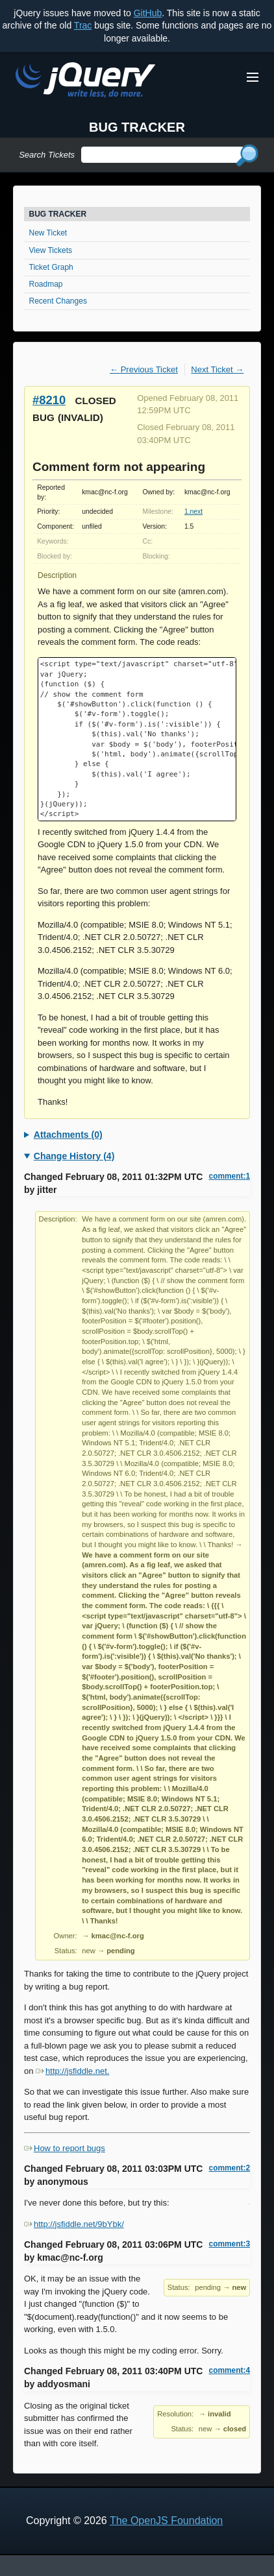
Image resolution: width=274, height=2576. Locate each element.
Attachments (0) (68, 1134)
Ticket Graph (51, 267)
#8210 (49, 400)
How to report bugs (64, 2148)
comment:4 (229, 2370)
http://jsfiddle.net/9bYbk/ (74, 2224)
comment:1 (229, 1176)
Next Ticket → (217, 369)
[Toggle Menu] (252, 77)
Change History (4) (74, 1156)
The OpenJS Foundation (166, 2520)
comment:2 (229, 2168)
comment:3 (229, 2243)
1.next (193, 511)
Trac (83, 25)
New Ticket (48, 232)
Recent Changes (58, 301)
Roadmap (46, 284)
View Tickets (50, 250)
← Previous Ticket (144, 369)
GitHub (148, 13)
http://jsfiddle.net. (72, 2071)
